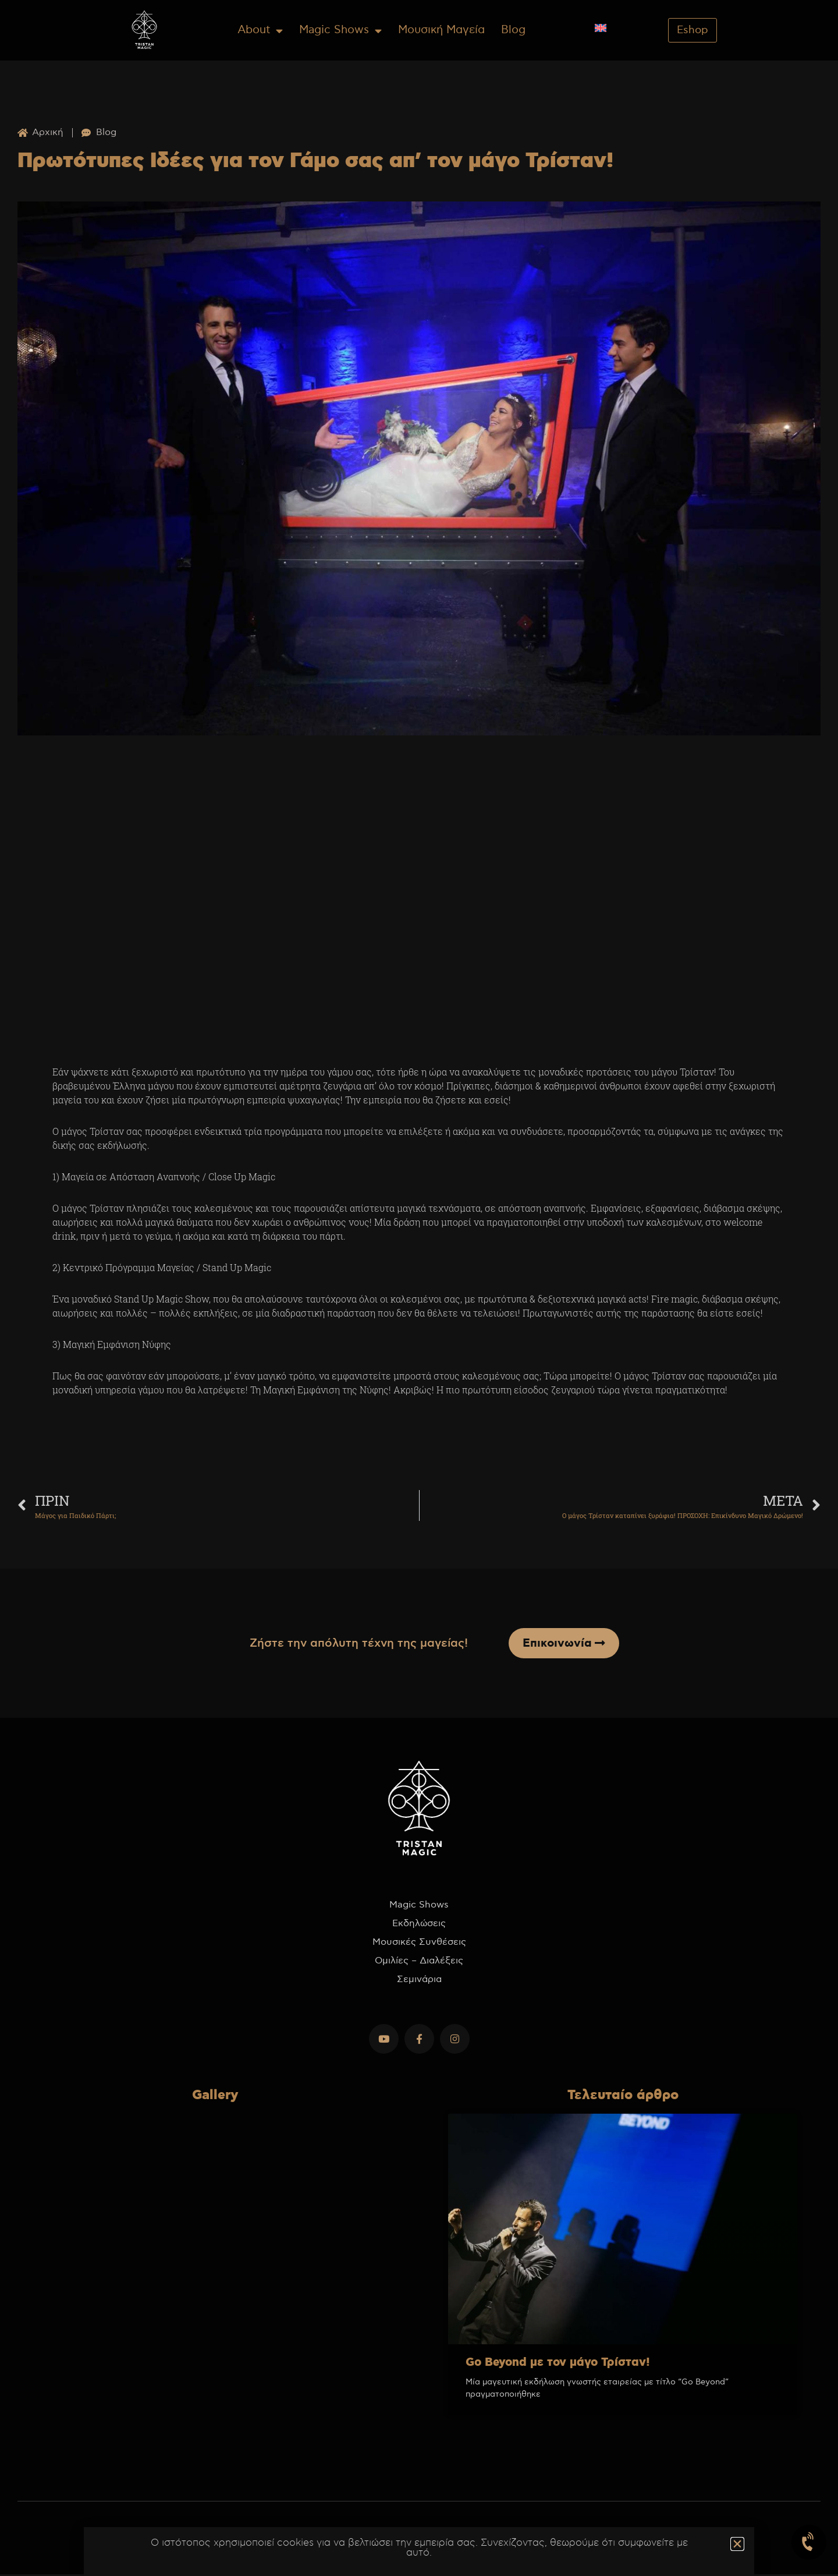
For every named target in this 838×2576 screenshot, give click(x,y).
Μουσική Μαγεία (441, 30)
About (260, 30)
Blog (513, 30)
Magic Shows (340, 30)
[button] (737, 2544)
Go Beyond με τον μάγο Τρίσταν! (558, 2364)
